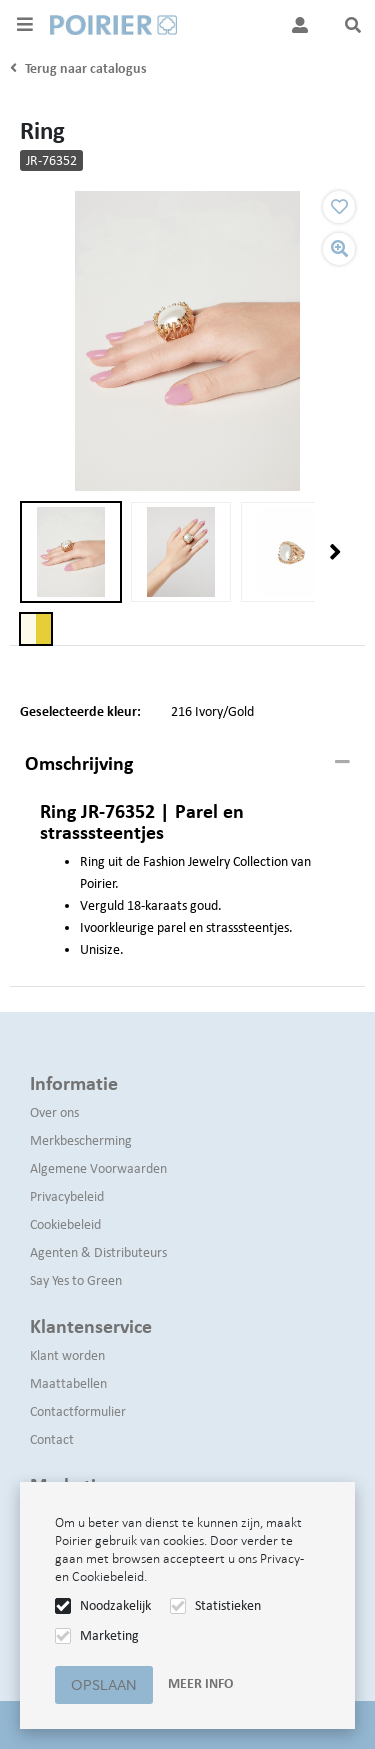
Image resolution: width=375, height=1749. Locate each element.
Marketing (109, 1635)
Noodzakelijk (115, 1605)
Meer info (200, 1683)
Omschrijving (79, 763)
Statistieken (228, 1605)
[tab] (187, 764)
